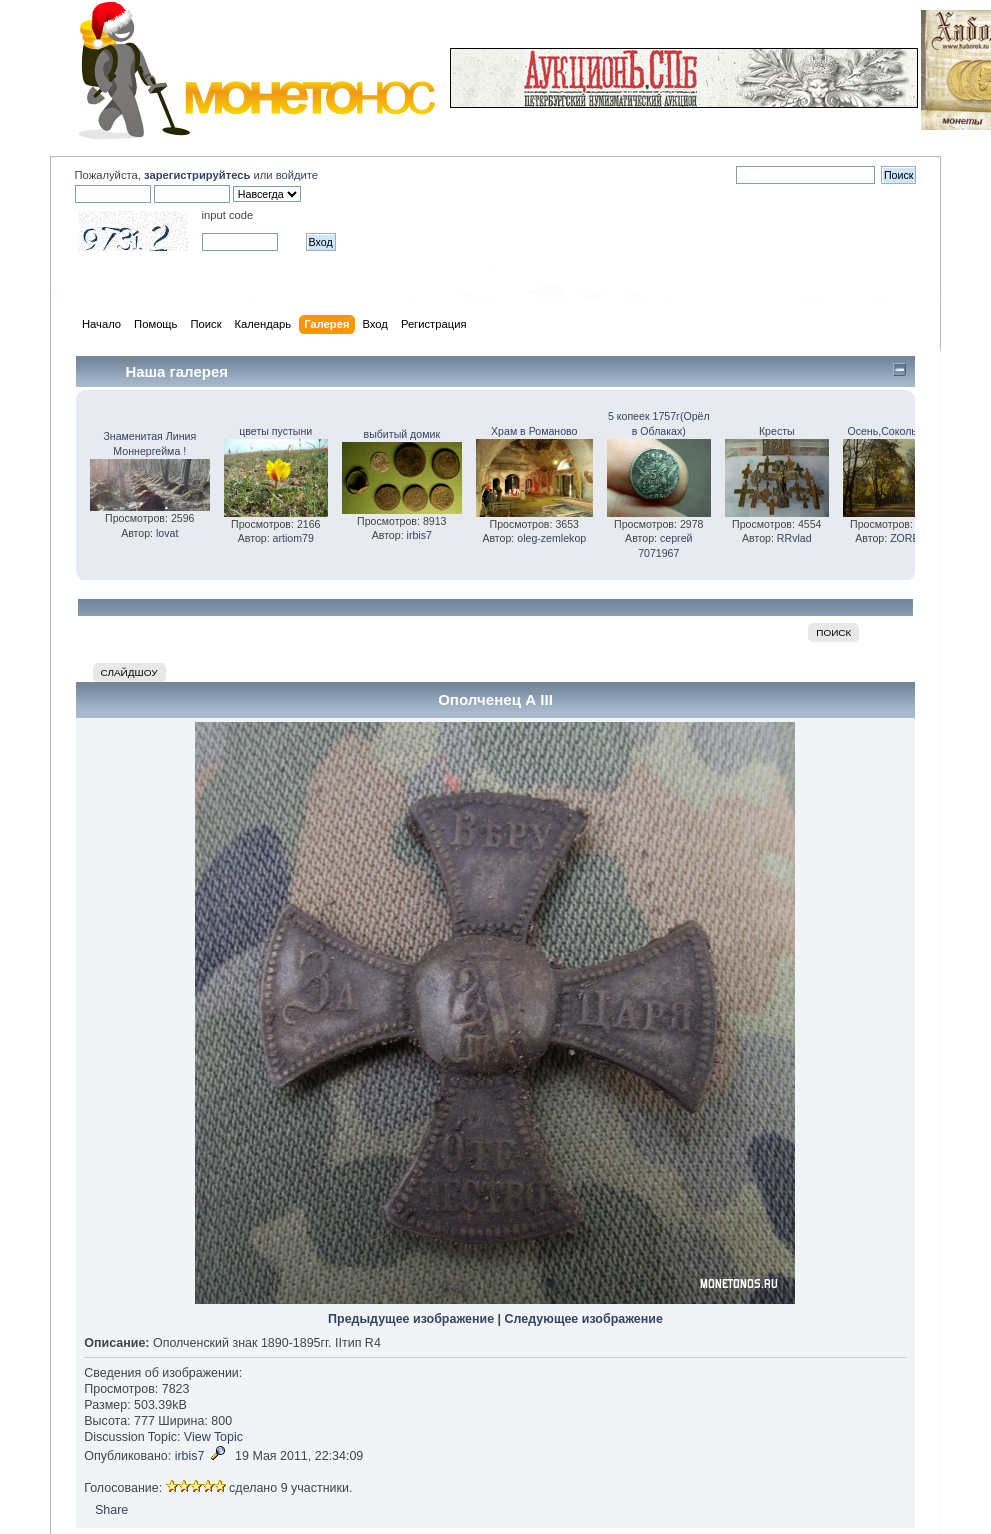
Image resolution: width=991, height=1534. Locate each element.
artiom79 (293, 538)
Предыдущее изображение (411, 1319)
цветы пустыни (275, 431)
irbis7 (419, 535)
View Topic (213, 1437)
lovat (167, 533)
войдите (297, 175)
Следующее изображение (584, 1319)
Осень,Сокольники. (894, 431)
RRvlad (794, 538)
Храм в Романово (534, 431)
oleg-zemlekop (551, 538)
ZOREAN (912, 538)
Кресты (777, 431)
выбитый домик (402, 434)
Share (111, 1510)
